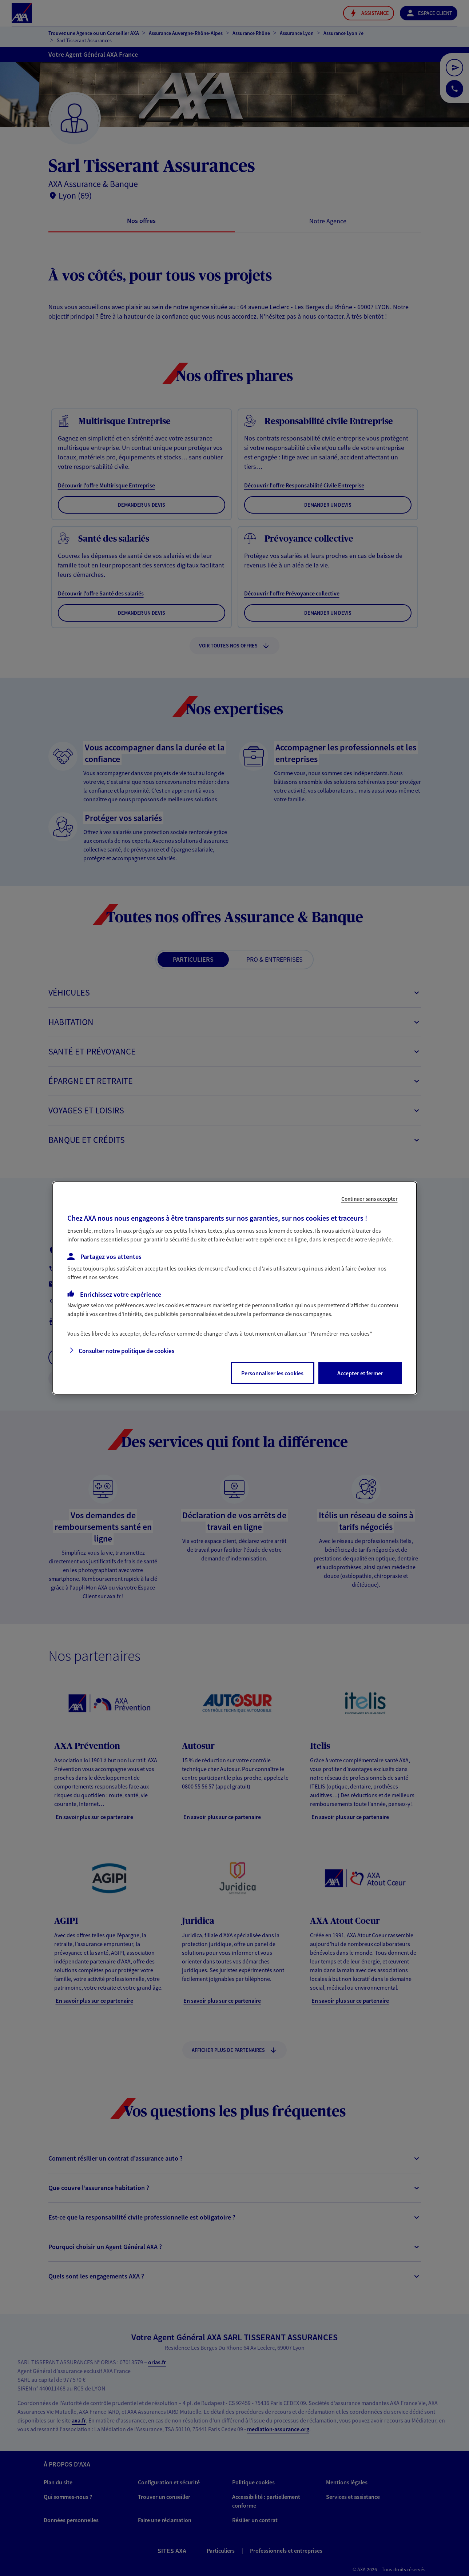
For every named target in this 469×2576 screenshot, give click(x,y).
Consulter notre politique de (126, 1351)
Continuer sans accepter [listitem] (369, 1198)
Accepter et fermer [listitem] (360, 1373)
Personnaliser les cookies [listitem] (272, 1373)
